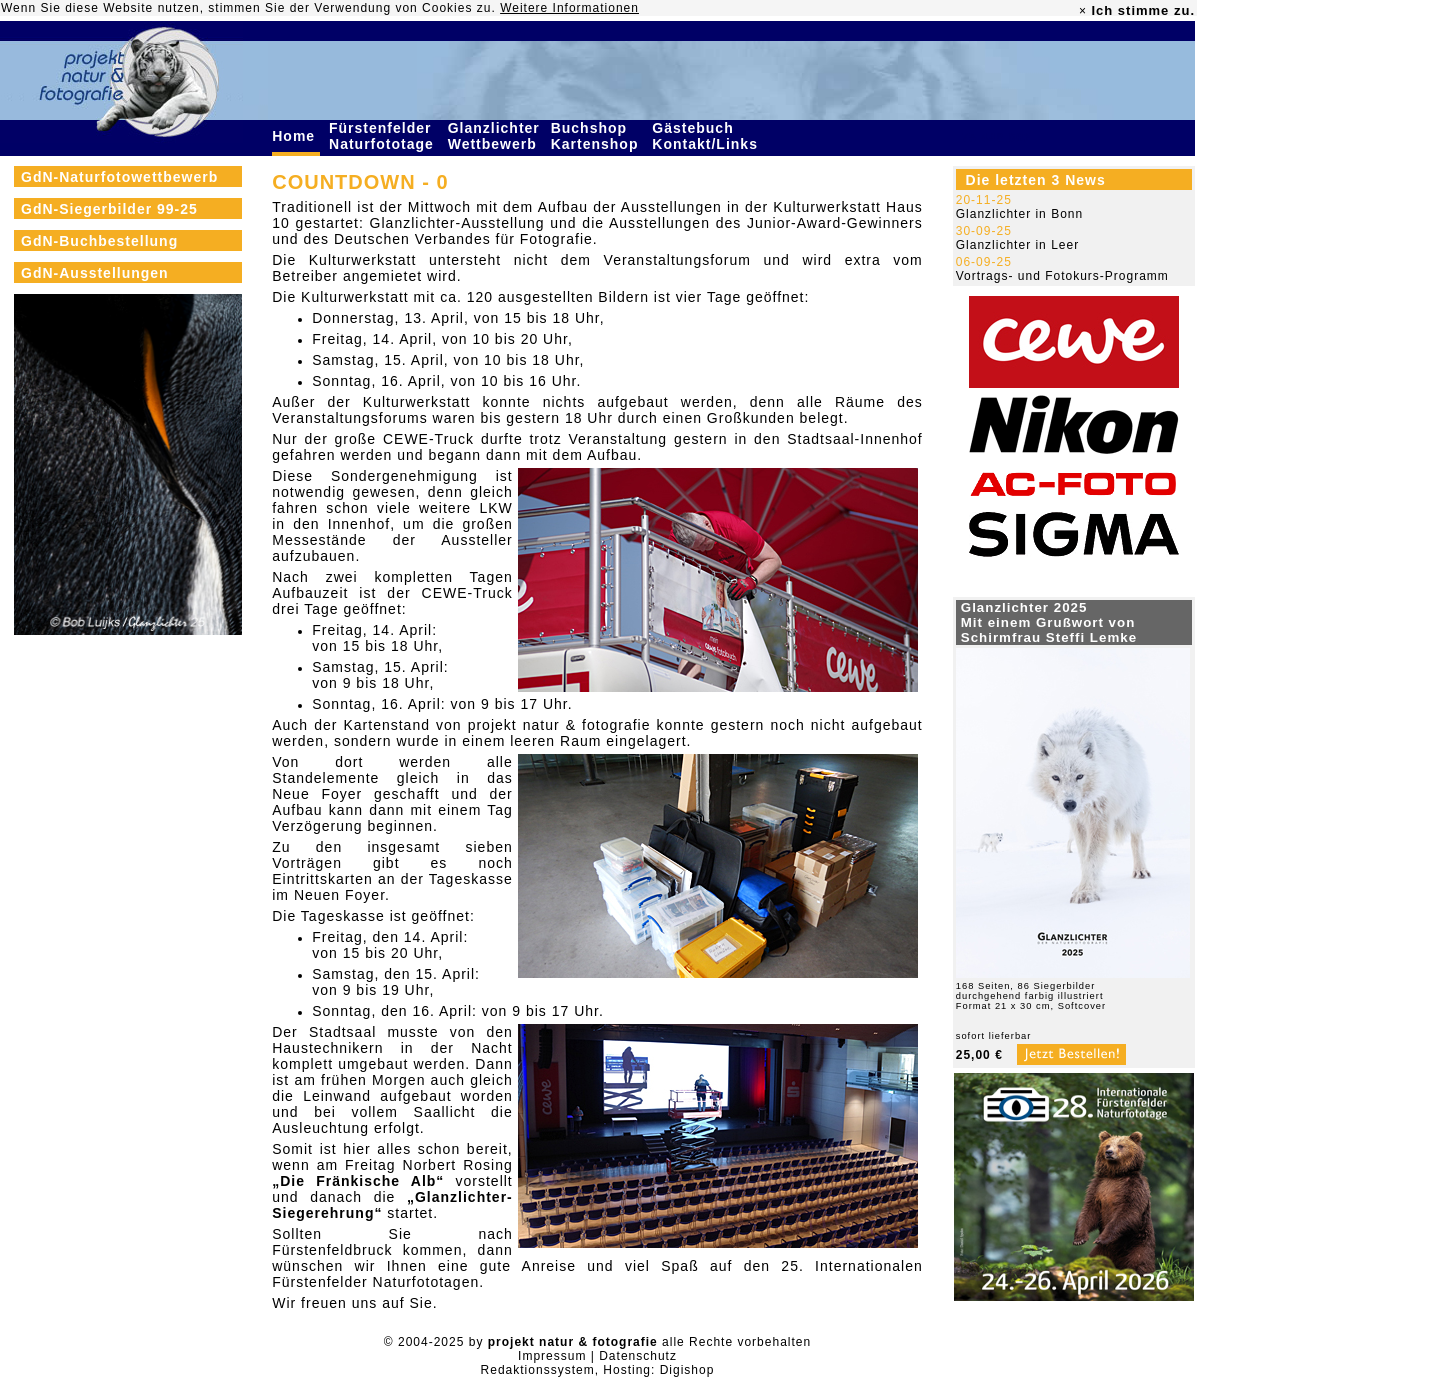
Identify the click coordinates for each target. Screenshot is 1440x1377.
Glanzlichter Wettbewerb (495, 136)
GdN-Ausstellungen (95, 273)
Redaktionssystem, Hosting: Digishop (598, 1370)
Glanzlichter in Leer (1017, 245)
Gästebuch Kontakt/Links (707, 136)
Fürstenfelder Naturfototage (384, 136)
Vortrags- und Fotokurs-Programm (1062, 276)
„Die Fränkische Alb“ (358, 1181)
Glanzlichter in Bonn (1019, 214)
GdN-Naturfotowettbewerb (119, 177)
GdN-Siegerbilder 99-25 (109, 209)
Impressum (552, 1356)
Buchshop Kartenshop (597, 136)
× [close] (1083, 11)
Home (296, 136)
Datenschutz (638, 1356)
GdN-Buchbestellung (99, 241)
